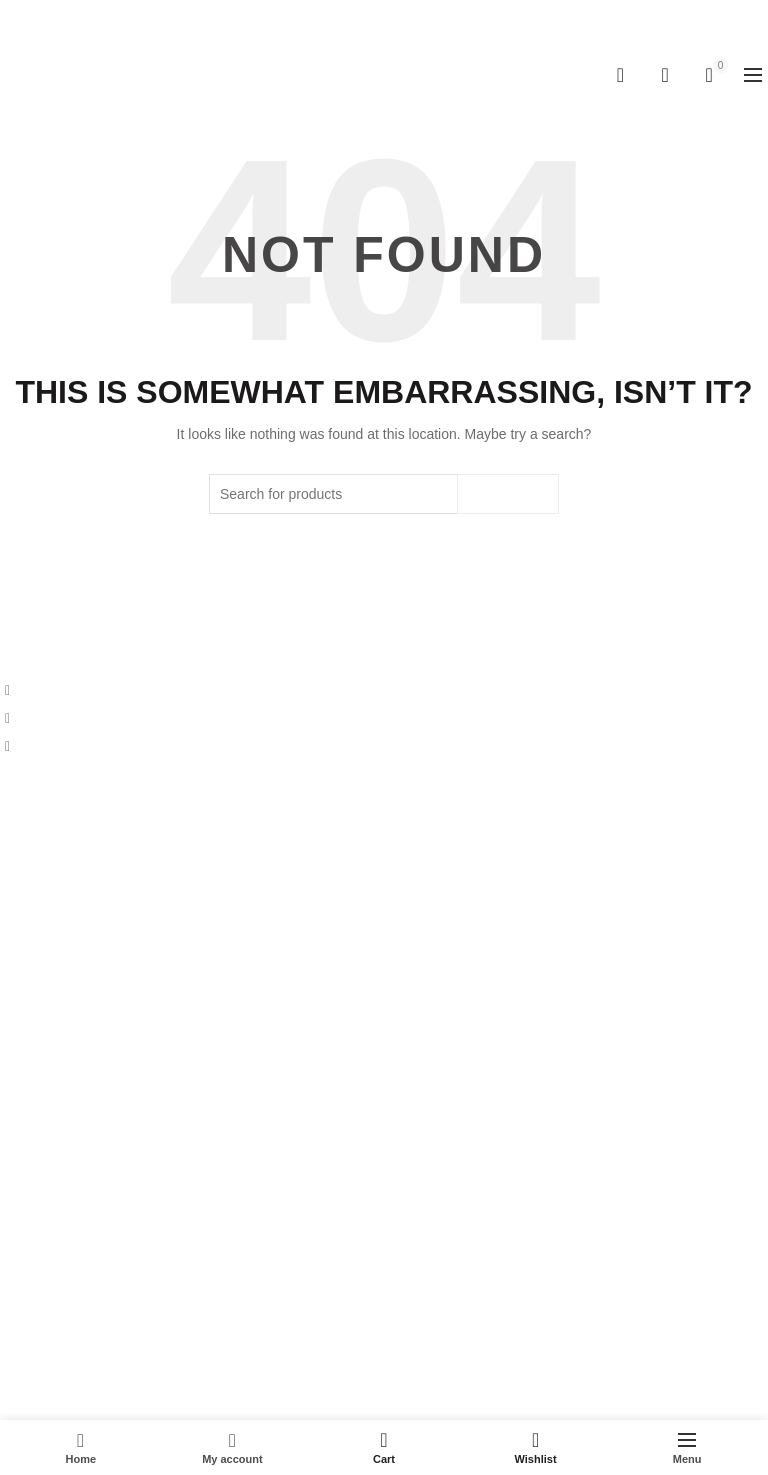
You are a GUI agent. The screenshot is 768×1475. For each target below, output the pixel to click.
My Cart (24, 1213)
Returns (24, 1031)
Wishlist (675, 66)
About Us (29, 848)
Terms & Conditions (60, 1089)
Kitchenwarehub (349, 1389)
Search (508, 494)
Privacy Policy (43, 1002)
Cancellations (42, 1060)
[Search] (620, 75)
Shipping (27, 973)
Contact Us (34, 877)
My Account (36, 1184)
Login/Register (45, 1271)
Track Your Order (53, 1300)
